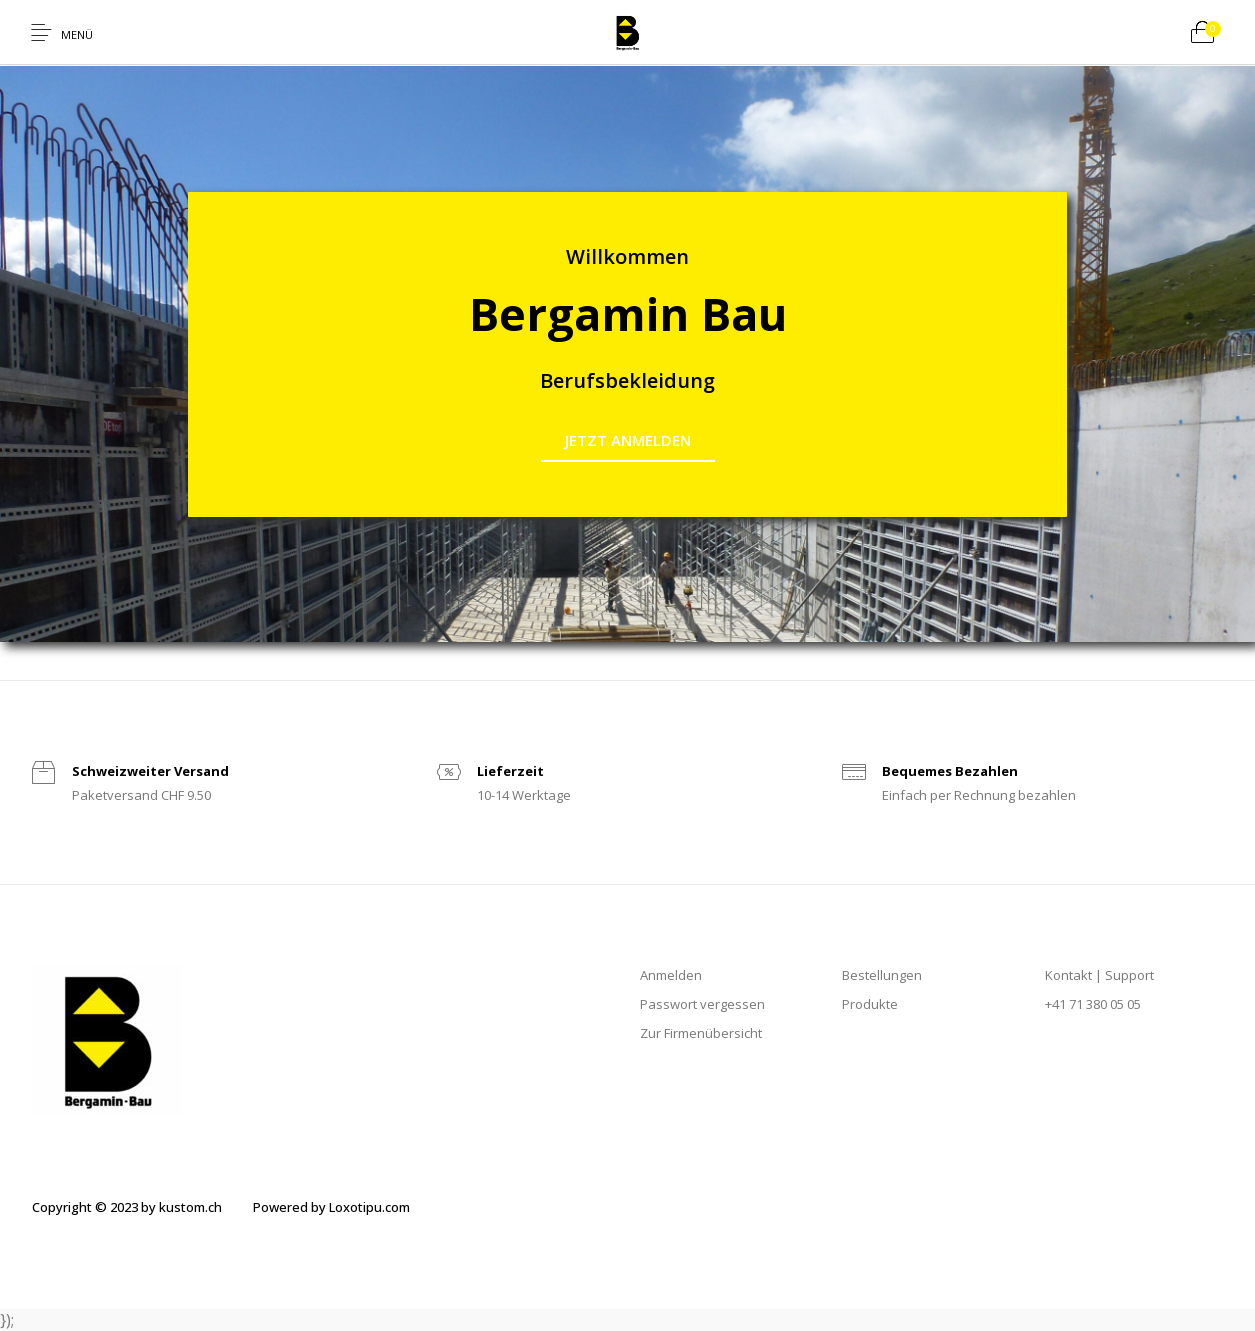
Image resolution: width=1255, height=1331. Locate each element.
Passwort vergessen (702, 1004)
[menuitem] (126, 1208)
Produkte (870, 1004)
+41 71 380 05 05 (1093, 1004)
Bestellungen (882, 975)
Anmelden (671, 975)
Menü (77, 34)
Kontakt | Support (1099, 975)
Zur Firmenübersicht (701, 1033)
